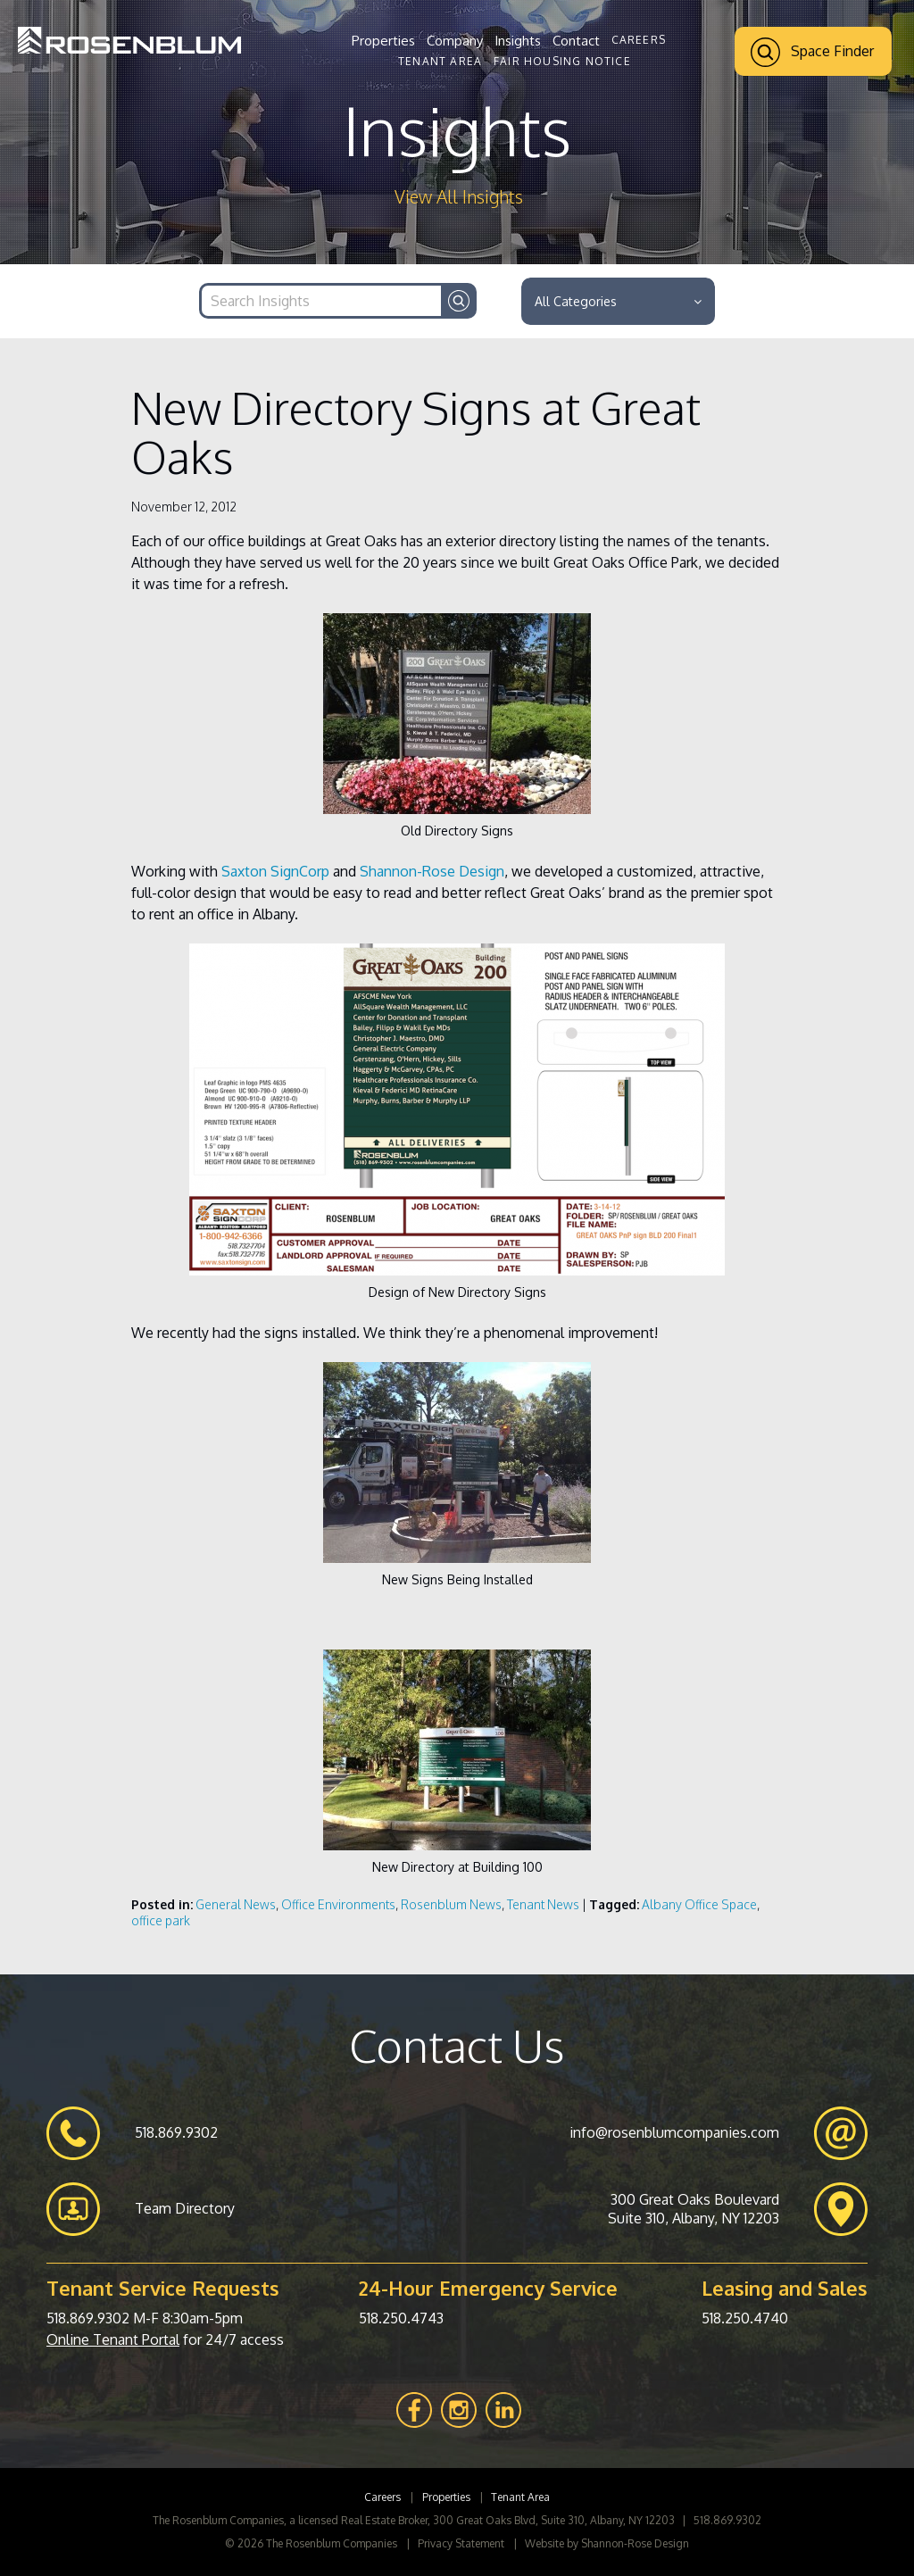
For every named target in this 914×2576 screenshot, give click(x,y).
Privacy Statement (461, 2543)
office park (160, 1920)
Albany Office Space (699, 1904)
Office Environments (338, 1904)
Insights (517, 40)
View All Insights (459, 197)
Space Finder (812, 52)
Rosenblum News (451, 1904)
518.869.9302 (87, 2318)
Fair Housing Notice (562, 61)
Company (455, 40)
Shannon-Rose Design (432, 871)
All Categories (618, 301)
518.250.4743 (401, 2318)
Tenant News (543, 1904)
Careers (638, 39)
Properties (383, 40)
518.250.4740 (745, 2318)
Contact (576, 40)
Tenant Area (440, 61)
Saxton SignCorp (275, 871)
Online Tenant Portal (112, 2339)
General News (235, 1904)
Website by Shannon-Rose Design (607, 2543)
